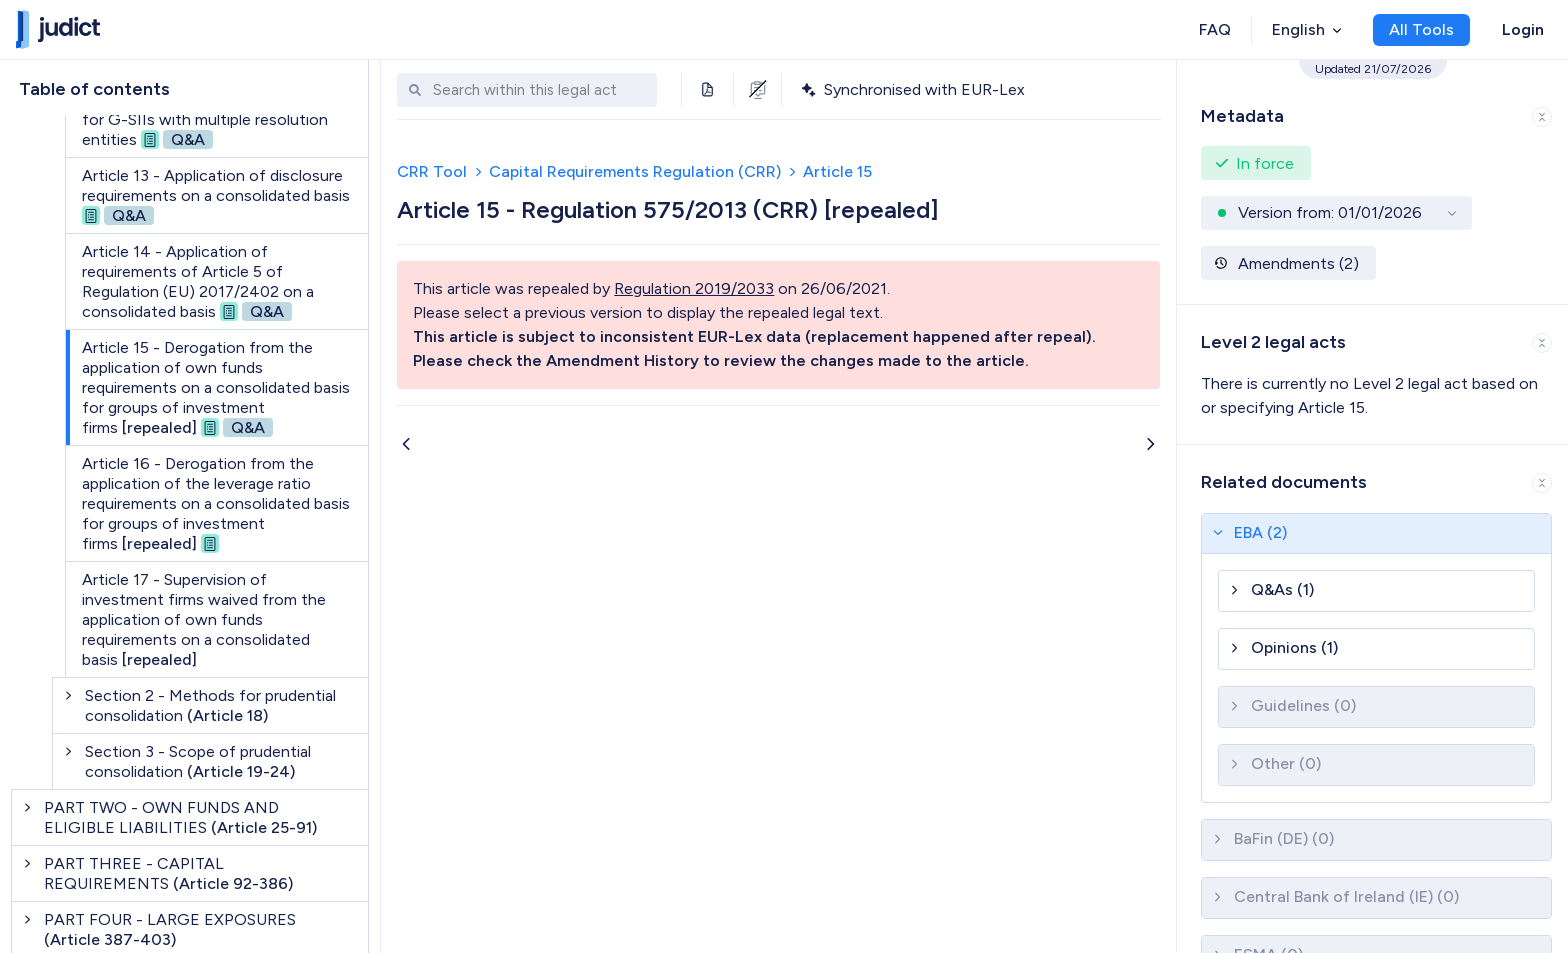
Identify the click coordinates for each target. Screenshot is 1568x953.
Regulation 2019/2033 (694, 288)
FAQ (1215, 29)
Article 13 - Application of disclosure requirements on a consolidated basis (216, 195)
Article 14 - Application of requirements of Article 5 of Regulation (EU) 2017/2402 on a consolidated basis (198, 281)
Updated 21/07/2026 (1373, 69)
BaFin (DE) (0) (1284, 838)
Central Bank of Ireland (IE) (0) (1346, 896)
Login (1523, 29)
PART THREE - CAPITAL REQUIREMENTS (168, 873)
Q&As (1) (1282, 589)
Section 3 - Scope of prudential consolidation (198, 761)
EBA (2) (1260, 532)
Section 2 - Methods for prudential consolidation (210, 705)
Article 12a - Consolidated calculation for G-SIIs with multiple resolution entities (216, 119)
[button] (1372, 112)
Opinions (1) (1294, 647)
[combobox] (540, 90)
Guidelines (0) (1303, 705)
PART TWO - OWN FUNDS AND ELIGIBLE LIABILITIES (180, 817)
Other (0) (1286, 763)
